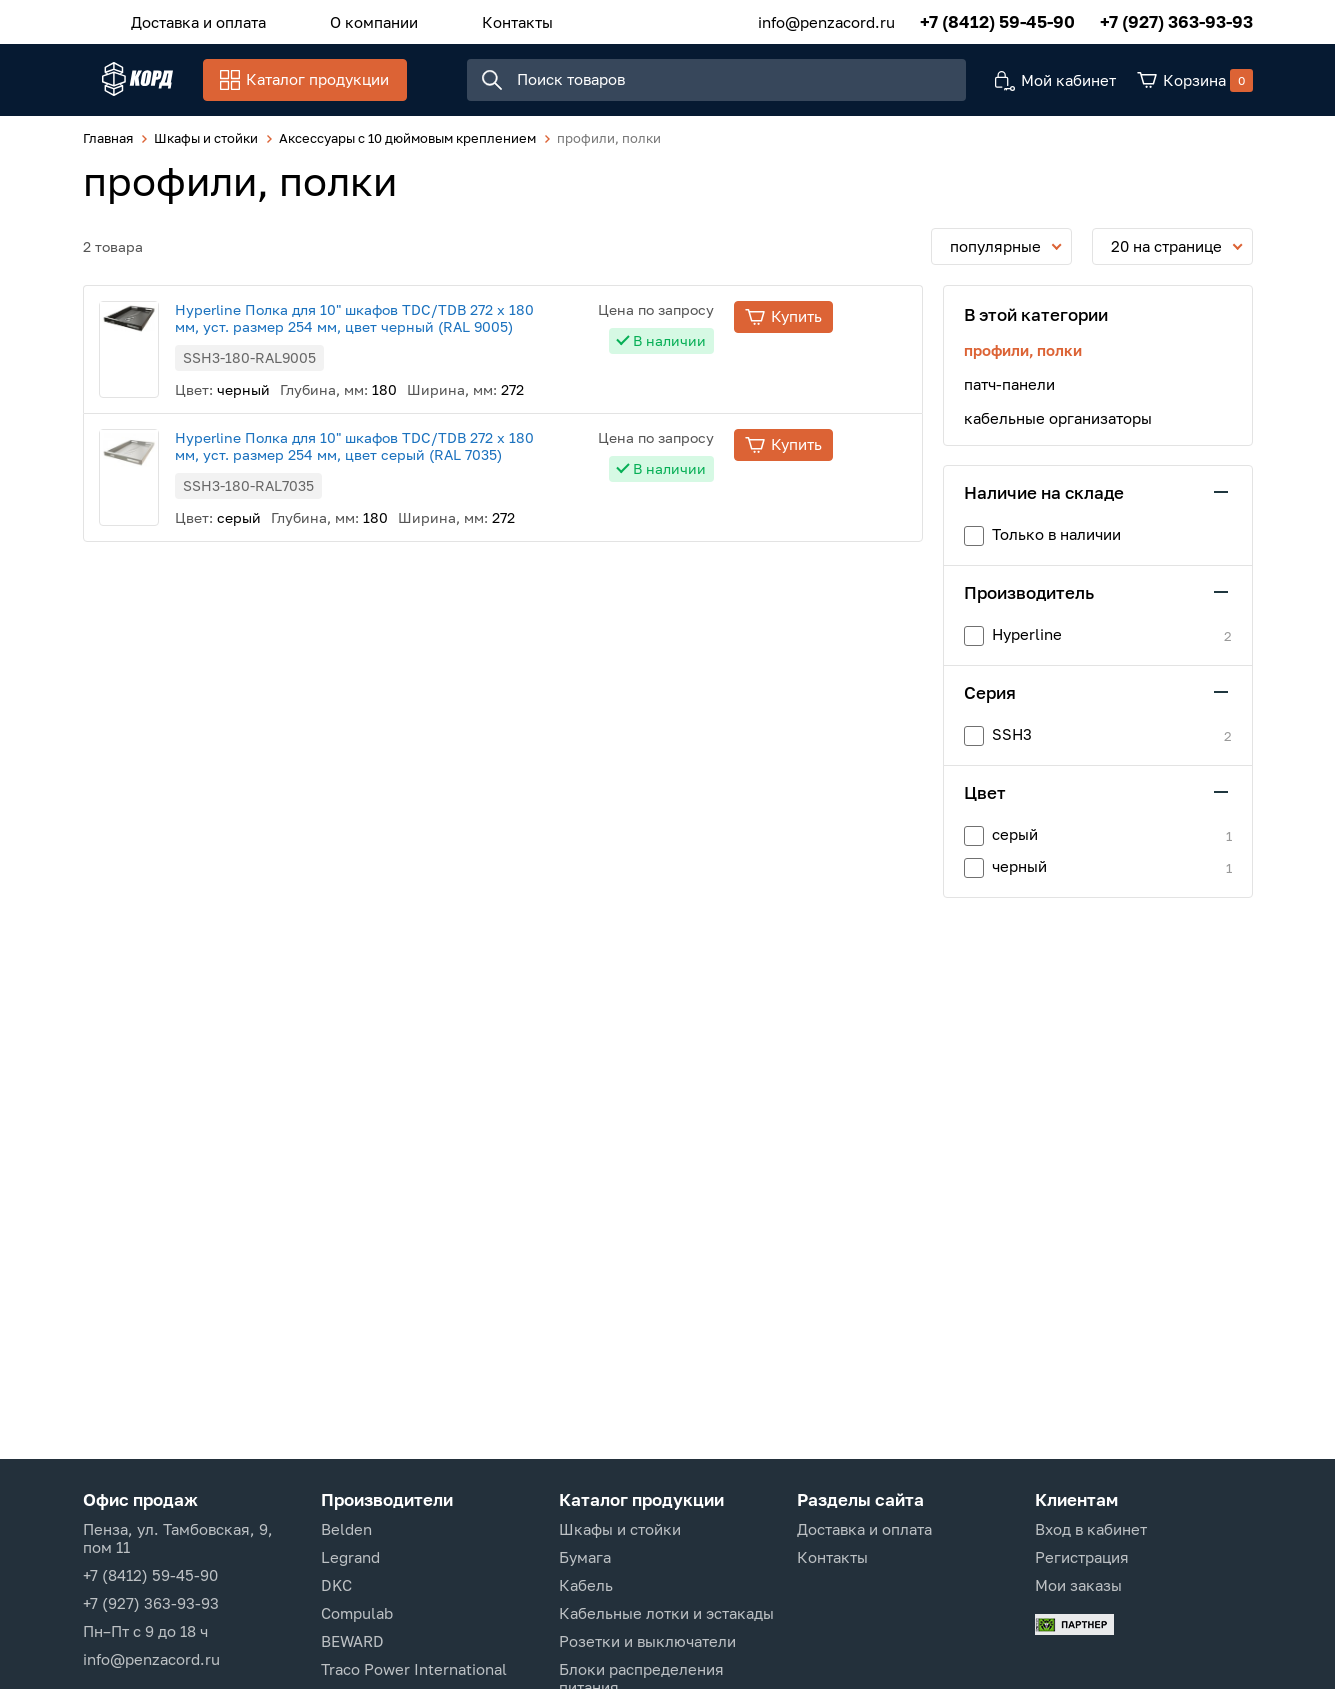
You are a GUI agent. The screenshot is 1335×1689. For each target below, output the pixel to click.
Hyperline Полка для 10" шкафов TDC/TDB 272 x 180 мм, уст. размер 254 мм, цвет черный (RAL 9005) (428, 328)
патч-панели (1009, 394)
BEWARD (352, 1641)
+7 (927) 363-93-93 (1176, 19)
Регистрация (1082, 1557)
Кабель (586, 1585)
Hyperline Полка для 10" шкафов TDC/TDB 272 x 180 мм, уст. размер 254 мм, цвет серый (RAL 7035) (428, 456)
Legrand (350, 1557)
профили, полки (1023, 360)
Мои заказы (1078, 1585)
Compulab (357, 1613)
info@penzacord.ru (826, 19)
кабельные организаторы (1058, 428)
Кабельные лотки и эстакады (666, 1613)
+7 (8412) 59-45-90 (997, 19)
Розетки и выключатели (647, 1641)
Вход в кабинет (1091, 1529)
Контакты (468, 19)
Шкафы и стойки (620, 1529)
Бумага (585, 1557)
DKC (336, 1585)
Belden (346, 1529)
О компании (345, 19)
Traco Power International (414, 1669)
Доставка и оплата (189, 19)
